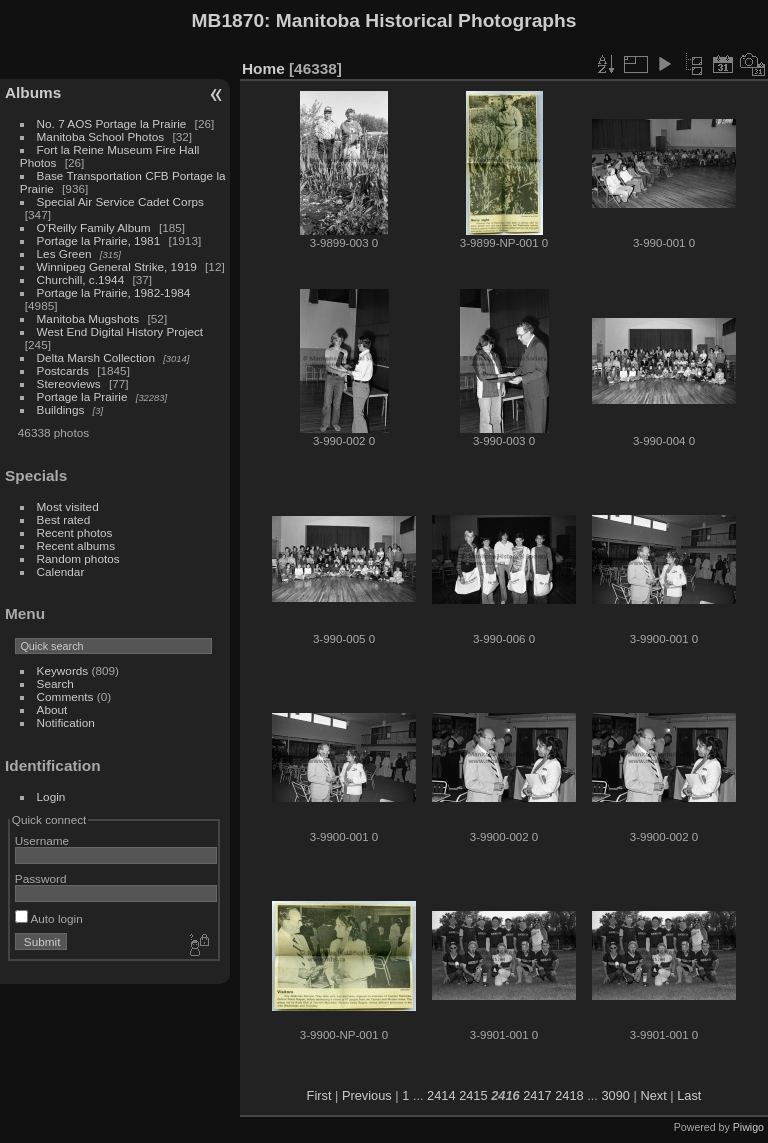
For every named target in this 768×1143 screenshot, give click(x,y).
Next (653, 1095)
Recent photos (75, 532)
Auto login (49, 918)
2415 (473, 1095)
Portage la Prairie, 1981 (99, 240)
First (319, 1095)
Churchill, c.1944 (81, 279)
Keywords (63, 670)
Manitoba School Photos (101, 136)
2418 (569, 1095)
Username (42, 840)
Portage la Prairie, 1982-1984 (114, 292)
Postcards (63, 370)
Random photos (78, 558)
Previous (367, 1095)
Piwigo (748, 1127)
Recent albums (76, 545)
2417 (537, 1095)
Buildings (61, 409)
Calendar (61, 571)
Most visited (68, 506)
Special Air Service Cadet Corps (120, 201)
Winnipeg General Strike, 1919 (117, 266)
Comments (65, 696)
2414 (441, 1095)
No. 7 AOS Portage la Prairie (112, 123)
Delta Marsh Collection (96, 357)
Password (41, 878)
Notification (66, 722)
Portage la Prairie (82, 396)
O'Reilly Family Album (94, 227)
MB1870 (228, 20)
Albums (33, 92)
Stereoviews (69, 383)
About (52, 709)
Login (51, 796)
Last (689, 1095)
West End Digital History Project (120, 331)
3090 (615, 1095)
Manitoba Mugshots (88, 318)
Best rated (64, 519)
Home (263, 68)
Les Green (64, 253)
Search (55, 683)
